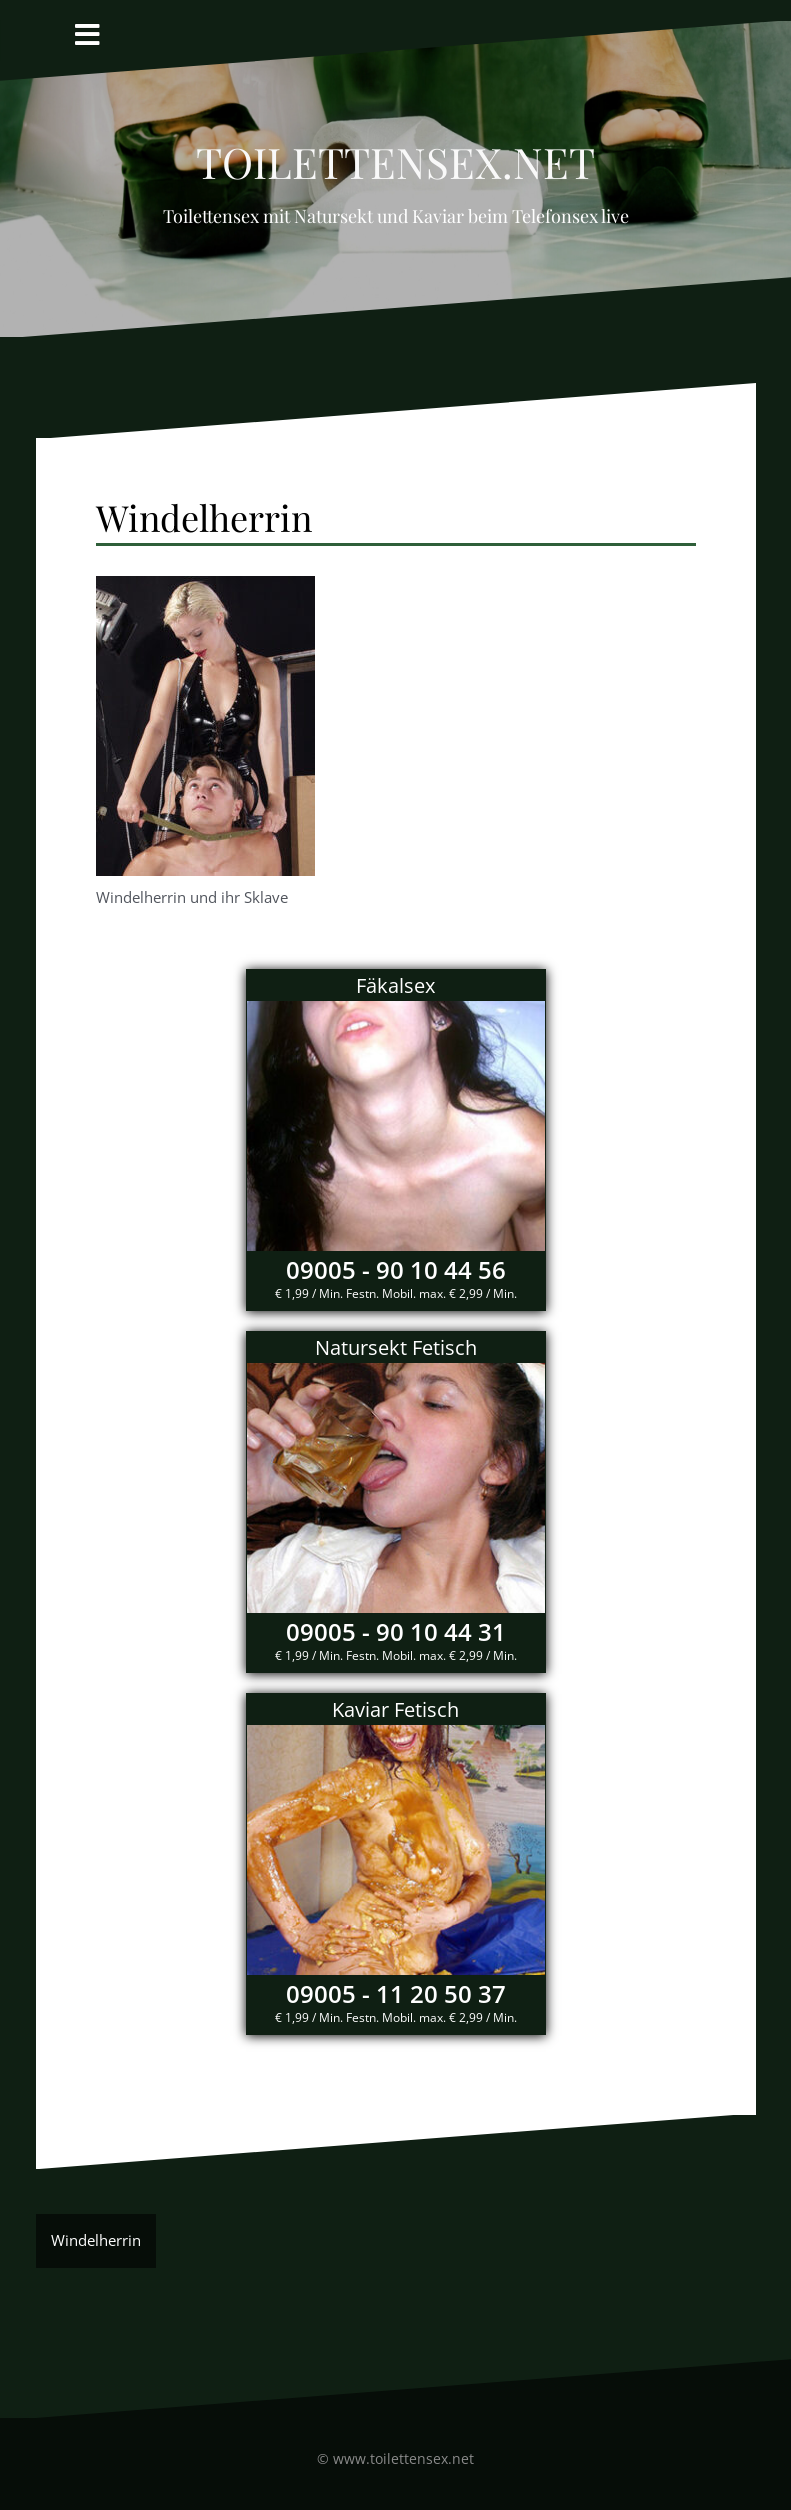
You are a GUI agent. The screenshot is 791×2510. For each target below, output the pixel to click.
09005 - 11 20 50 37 (396, 1993)
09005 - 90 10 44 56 (396, 1269)
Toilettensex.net (395, 154)
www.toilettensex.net (403, 2458)
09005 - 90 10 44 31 (396, 1631)
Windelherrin (96, 2240)
